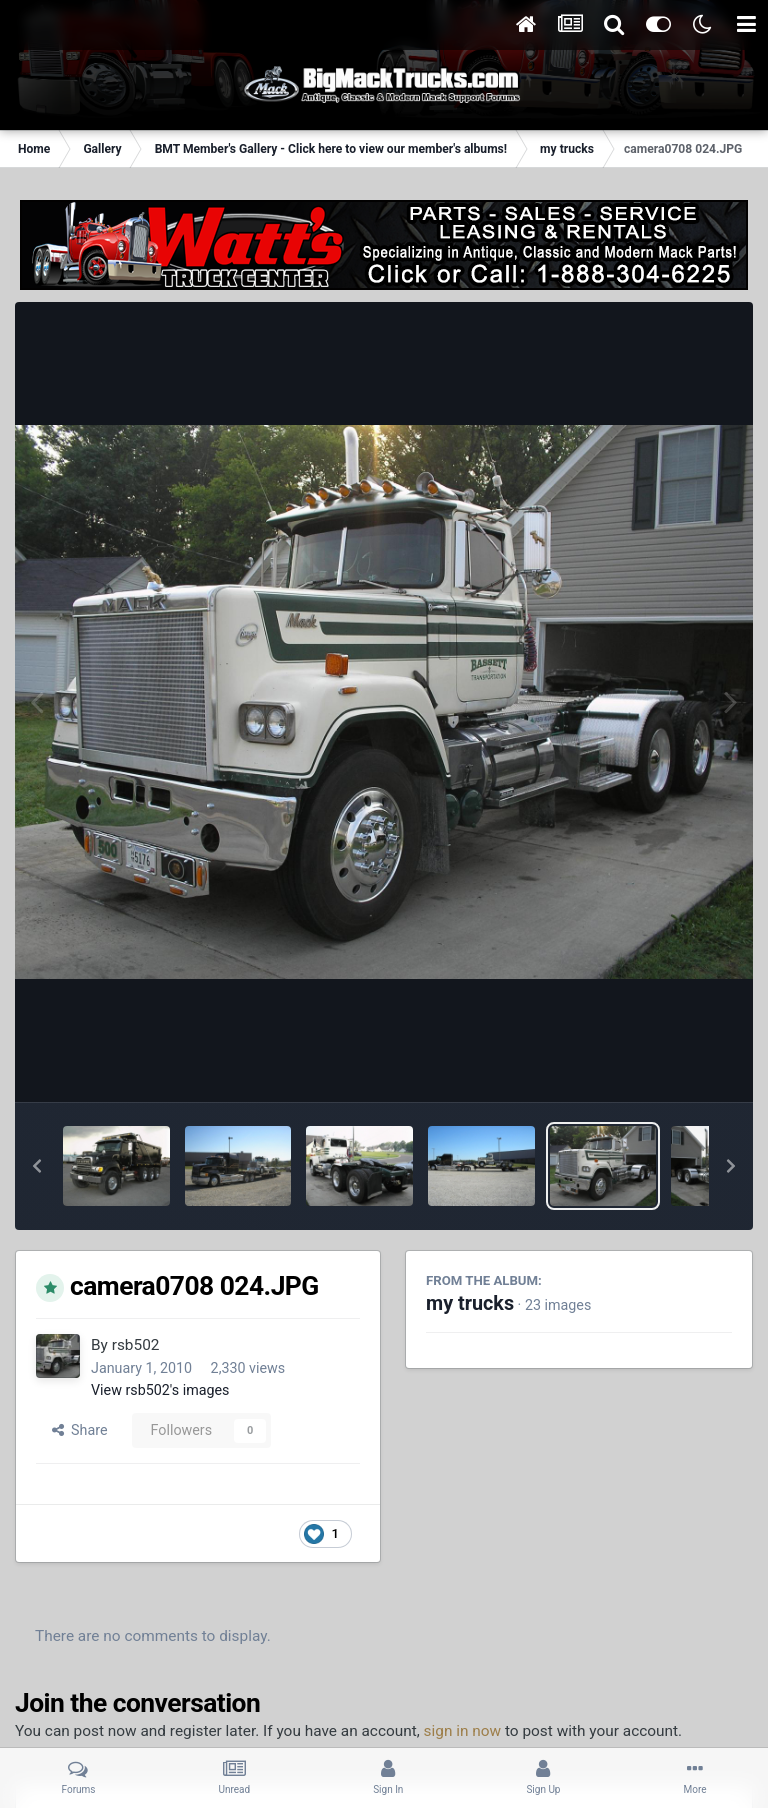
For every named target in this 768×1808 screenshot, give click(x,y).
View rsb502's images (160, 1390)
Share (80, 1430)
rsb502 (136, 1345)
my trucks (470, 1303)
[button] (37, 1166)
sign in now (463, 1731)
